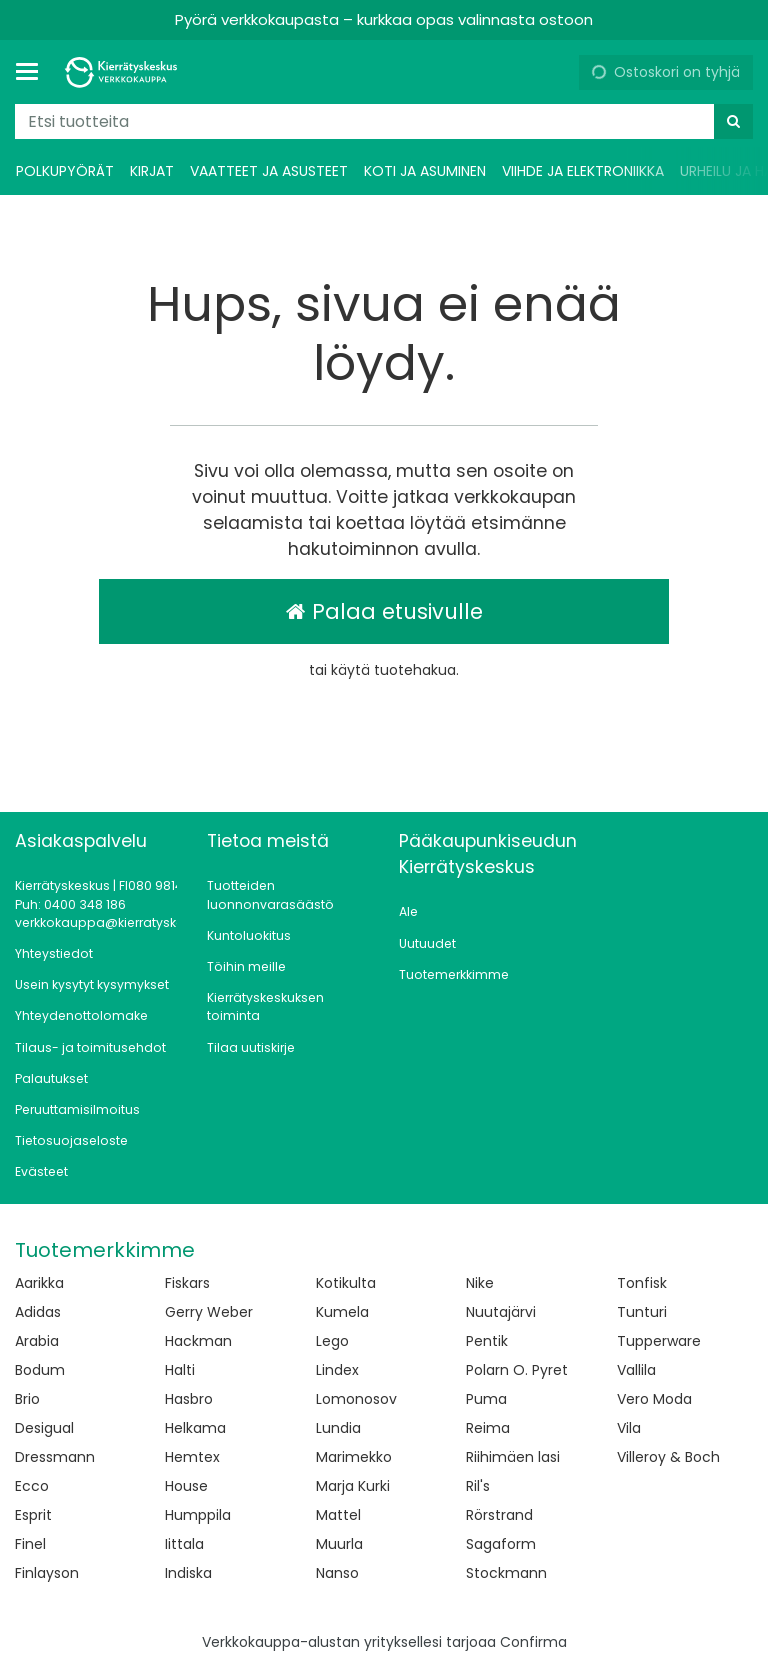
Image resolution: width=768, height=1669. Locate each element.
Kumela (342, 1312)
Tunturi (642, 1312)
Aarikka (39, 1283)
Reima (488, 1428)
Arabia (37, 1341)
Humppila (198, 1515)
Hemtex (192, 1457)
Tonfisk (642, 1283)
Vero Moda (654, 1399)
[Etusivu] (124, 72)
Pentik (487, 1341)
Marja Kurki (353, 1486)
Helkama (195, 1428)
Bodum (40, 1370)
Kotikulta (346, 1283)
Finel (30, 1544)
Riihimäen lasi (513, 1457)
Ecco (32, 1486)
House (186, 1486)
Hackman (198, 1341)
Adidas (38, 1312)
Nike (480, 1283)
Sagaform (501, 1544)
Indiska (188, 1573)
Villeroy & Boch (668, 1457)
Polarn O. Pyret (517, 1370)
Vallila (636, 1370)
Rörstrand (499, 1515)
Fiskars (187, 1283)
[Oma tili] (556, 72)
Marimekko (354, 1457)
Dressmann (55, 1457)
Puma (486, 1399)
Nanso (337, 1573)
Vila (629, 1428)
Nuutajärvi (501, 1312)
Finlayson (47, 1573)
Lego (332, 1341)
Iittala (184, 1544)
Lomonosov (356, 1399)
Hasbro (189, 1399)
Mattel (338, 1515)
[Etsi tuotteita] (384, 121)
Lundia (338, 1428)
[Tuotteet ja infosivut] (33, 72)
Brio (27, 1399)
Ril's (478, 1486)
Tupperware (659, 1341)
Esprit (33, 1515)
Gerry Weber (209, 1312)
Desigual (44, 1428)
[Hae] (733, 121)
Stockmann (506, 1573)
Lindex (337, 1370)
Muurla (339, 1544)
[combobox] (384, 121)
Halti (180, 1370)
